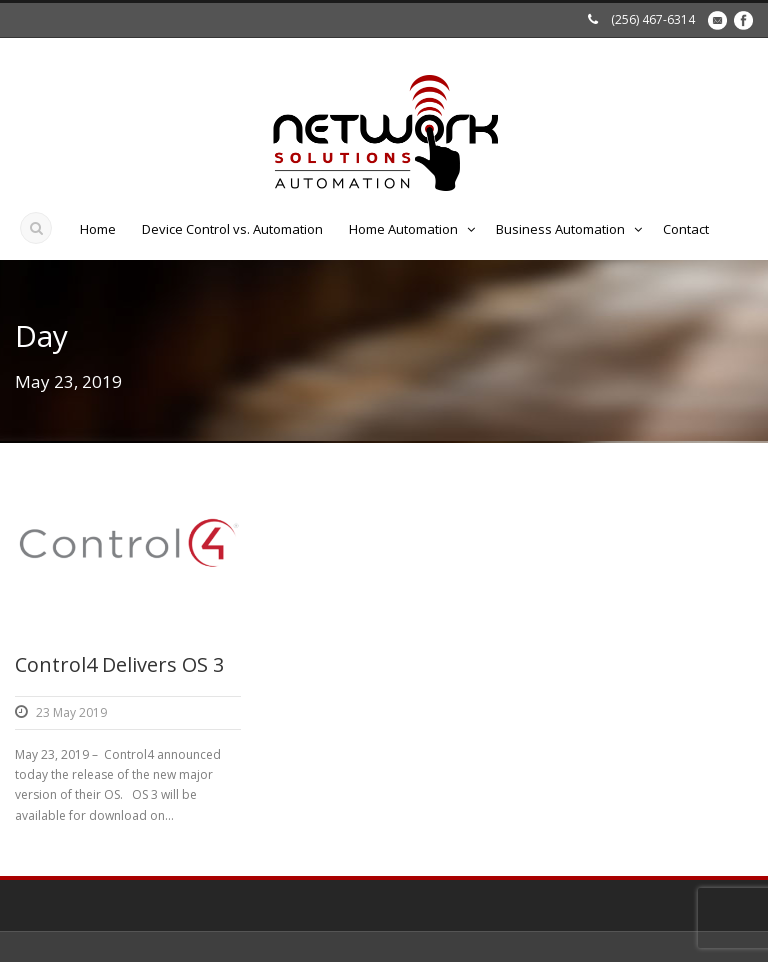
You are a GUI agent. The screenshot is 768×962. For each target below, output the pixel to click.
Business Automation (560, 229)
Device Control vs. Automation (232, 229)
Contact (686, 229)
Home (98, 229)
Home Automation (403, 229)
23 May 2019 (71, 712)
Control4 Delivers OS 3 (119, 664)
